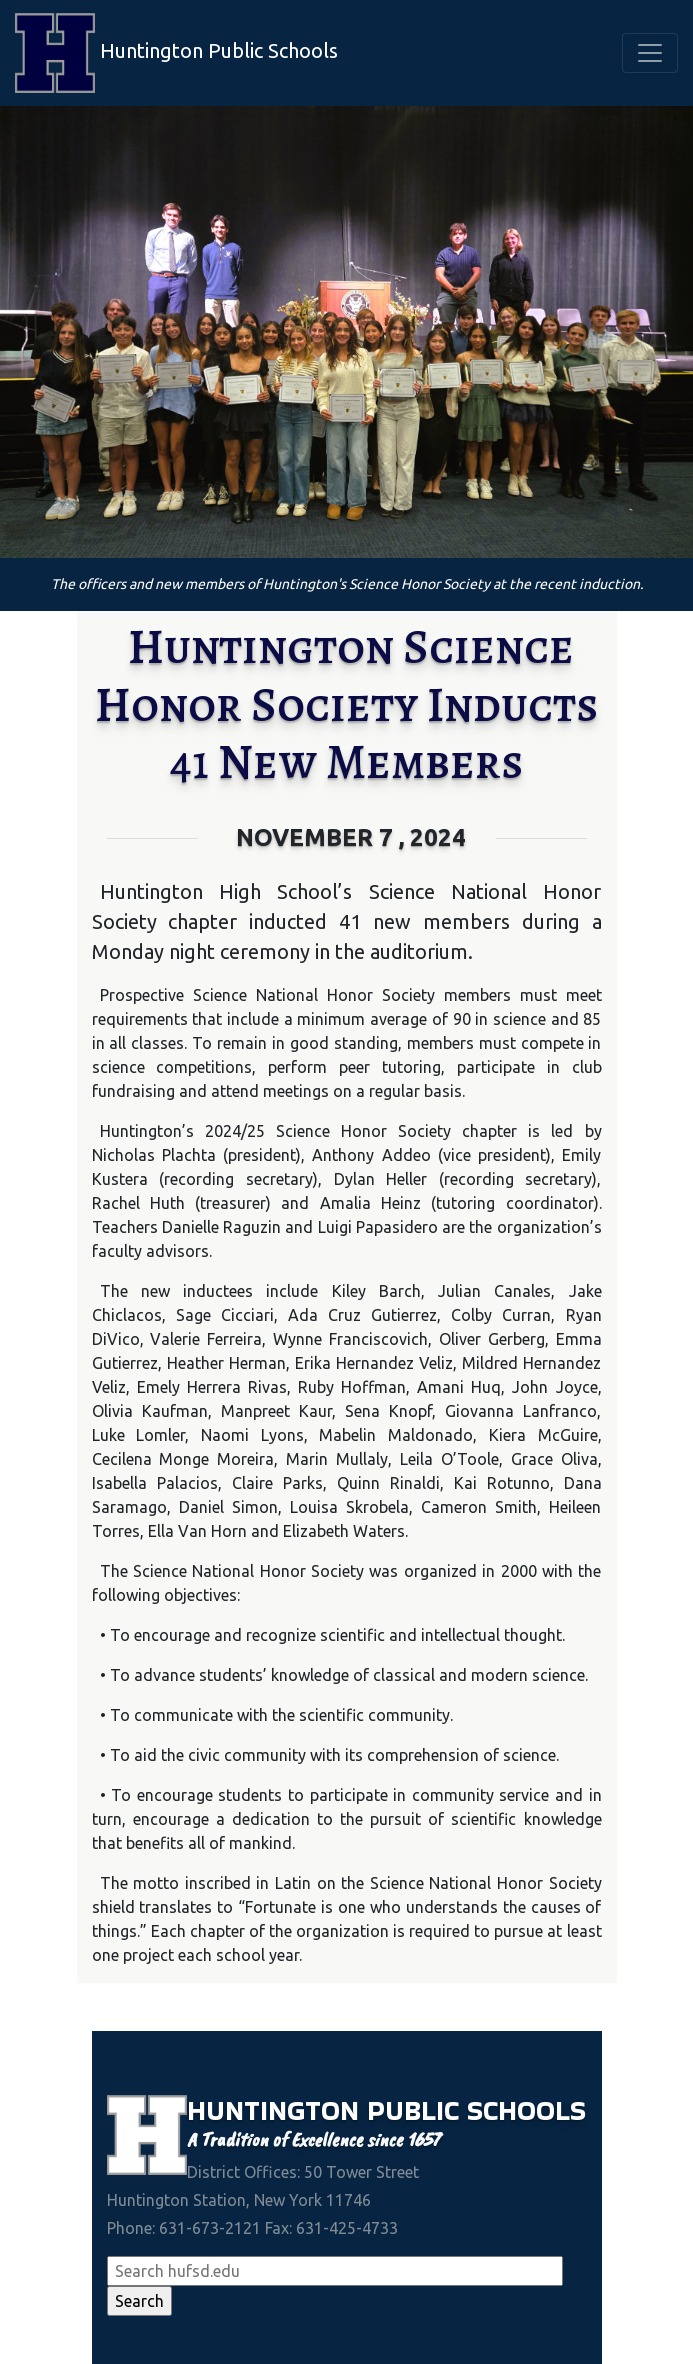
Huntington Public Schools (176, 53)
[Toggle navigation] (650, 53)
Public (417, 2110)
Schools (526, 2110)
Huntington (277, 2110)
